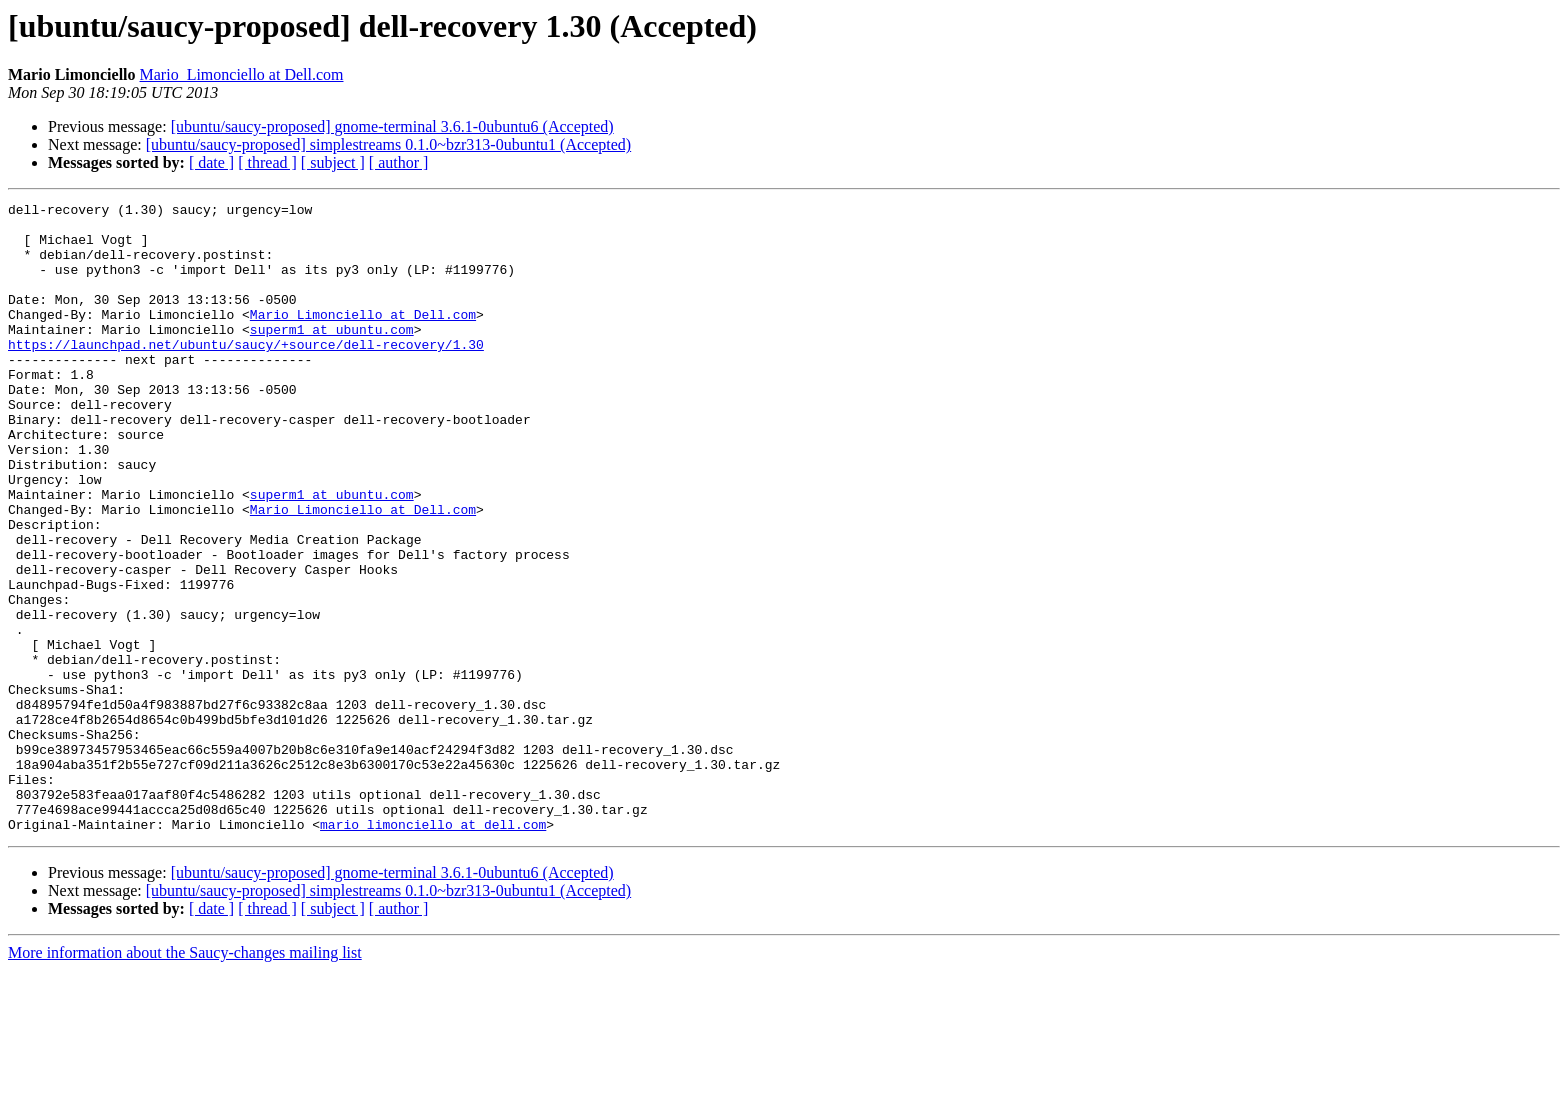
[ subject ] (333, 162)
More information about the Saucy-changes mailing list (185, 1078)
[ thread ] (267, 162)
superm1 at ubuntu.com (332, 356)
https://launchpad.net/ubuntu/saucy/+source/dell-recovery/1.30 (246, 374)
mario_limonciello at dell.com (433, 950)
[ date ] (211, 162)
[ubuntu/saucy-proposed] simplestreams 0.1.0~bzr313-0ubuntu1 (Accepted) (388, 144)
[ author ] (399, 162)
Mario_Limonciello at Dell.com (242, 74)
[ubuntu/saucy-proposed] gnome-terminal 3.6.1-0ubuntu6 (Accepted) (392, 126)
